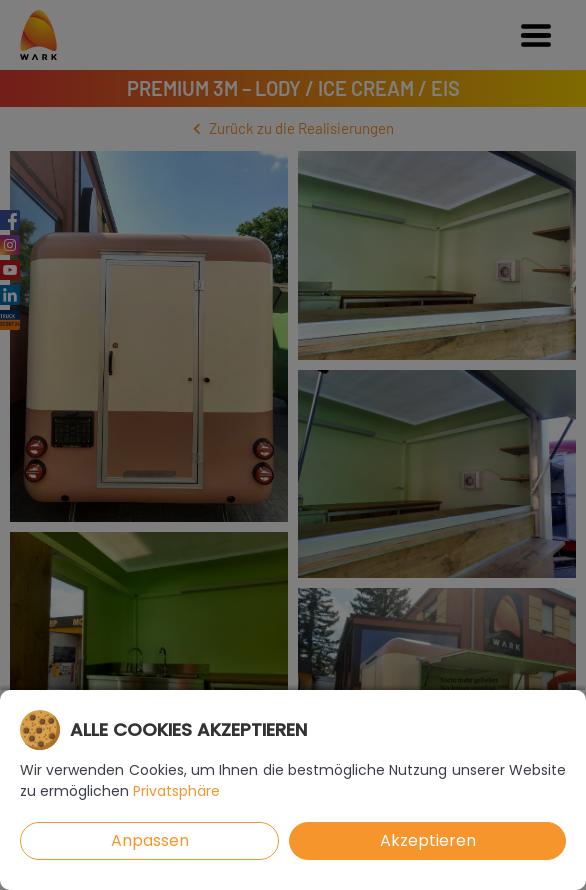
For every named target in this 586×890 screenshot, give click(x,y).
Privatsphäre (176, 791)
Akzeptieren (428, 840)
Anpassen (150, 840)
